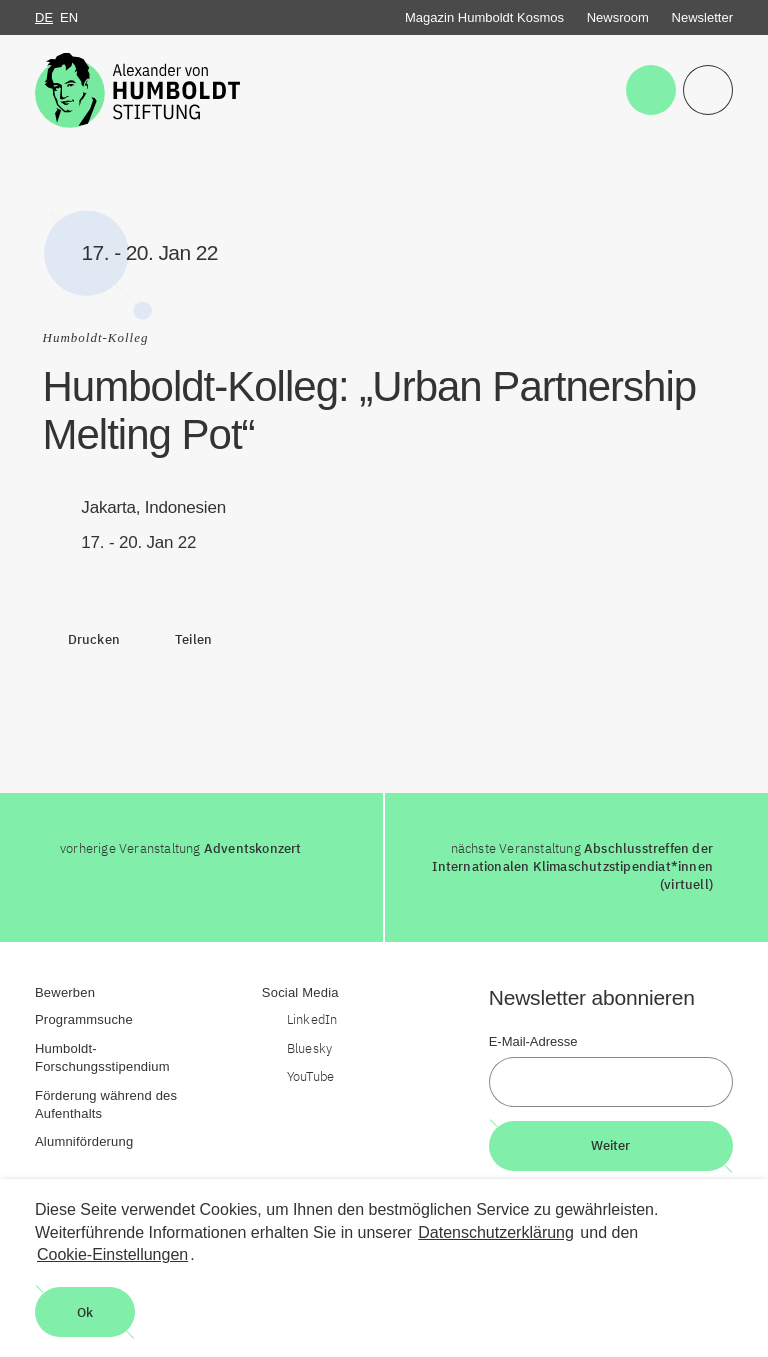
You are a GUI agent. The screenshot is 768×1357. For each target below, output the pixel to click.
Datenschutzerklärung (496, 1232)
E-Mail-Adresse (533, 1041)
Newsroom (618, 17)
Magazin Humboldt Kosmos (484, 17)
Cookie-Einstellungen (112, 1254)
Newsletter (702, 17)
